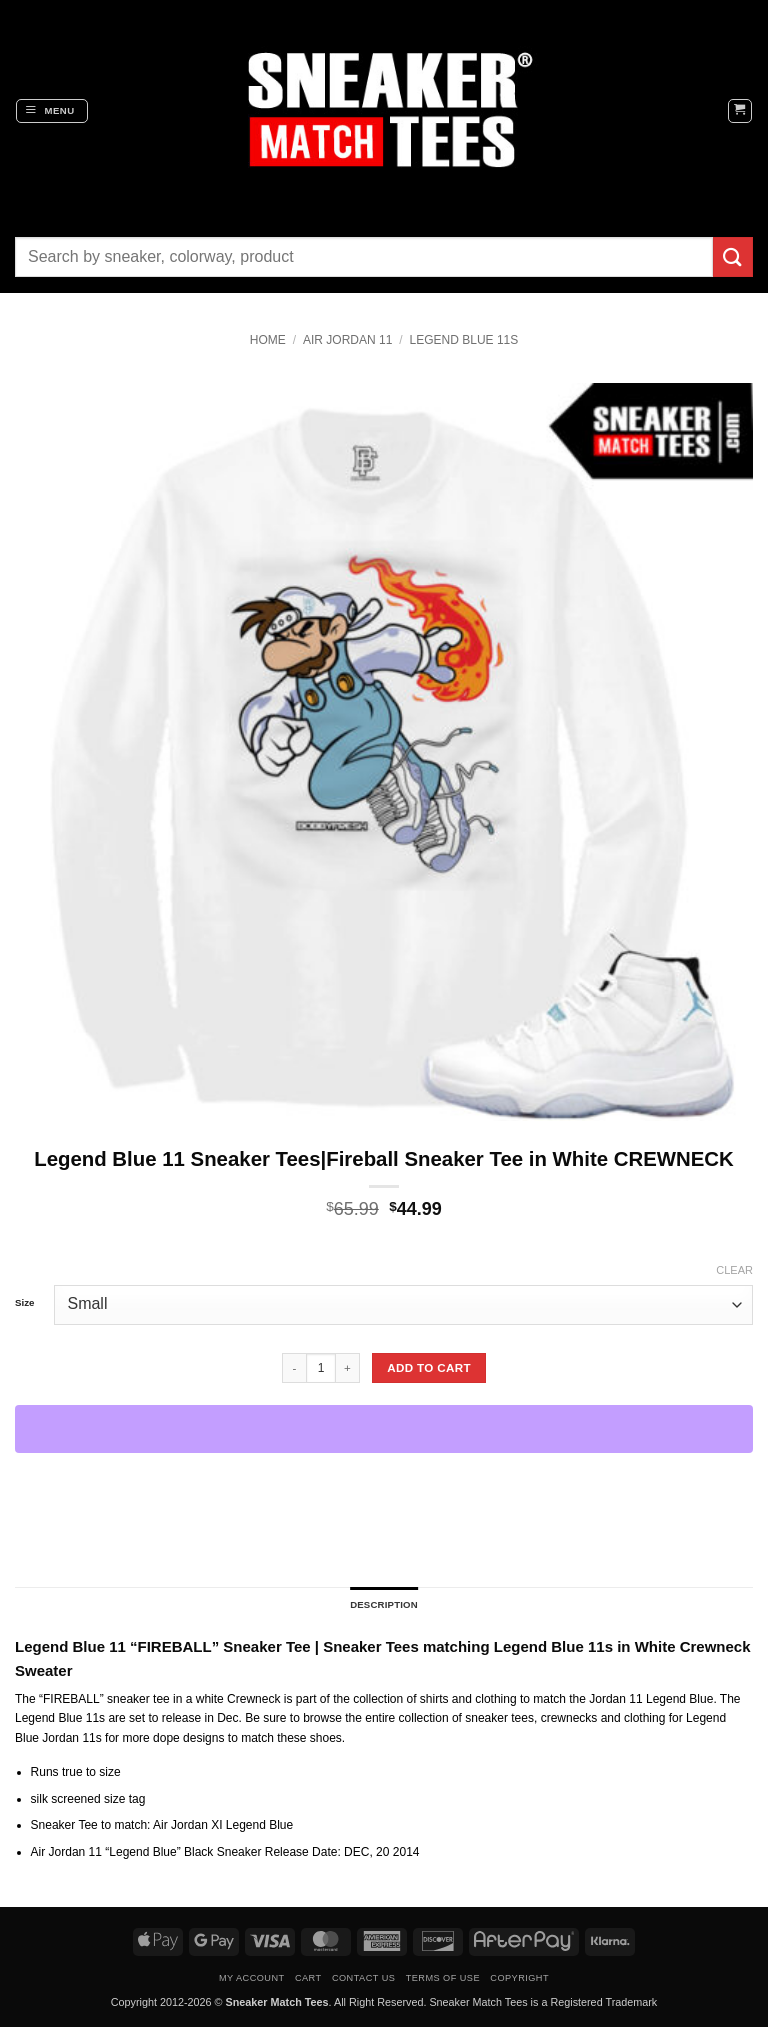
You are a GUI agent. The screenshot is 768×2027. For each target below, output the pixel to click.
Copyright (519, 1978)
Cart (308, 1978)
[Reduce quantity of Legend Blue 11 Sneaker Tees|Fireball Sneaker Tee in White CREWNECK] (294, 1368)
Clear (734, 1270)
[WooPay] (384, 1429)
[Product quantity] (321, 1368)
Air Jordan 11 (347, 340)
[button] (52, 111)
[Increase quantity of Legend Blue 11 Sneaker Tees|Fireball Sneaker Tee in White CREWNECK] (348, 1368)
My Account (252, 1978)
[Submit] (733, 256)
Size (24, 1303)
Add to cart (429, 1367)
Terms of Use (443, 1978)
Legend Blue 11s (464, 340)
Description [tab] (384, 1604)
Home (268, 340)
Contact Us (363, 1978)
